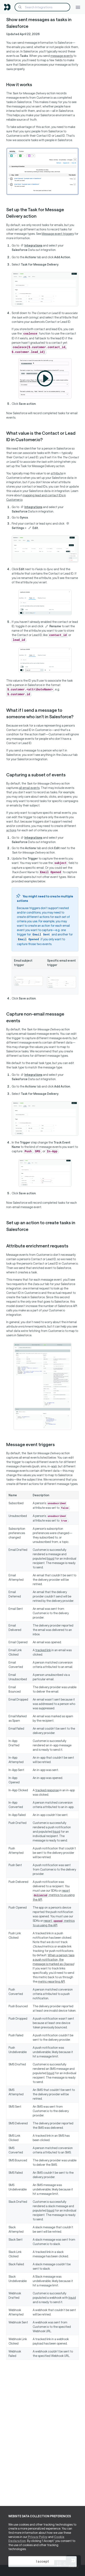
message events (61, 55)
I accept (42, 2561)
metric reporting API (51, 1981)
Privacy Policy (37, 2537)
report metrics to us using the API (54, 1895)
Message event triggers (58, 233)
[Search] (42, 7)
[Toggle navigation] (78, 7)
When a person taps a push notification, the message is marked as (53, 1959)
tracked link (43, 1650)
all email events (29, 788)
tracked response (47, 1790)
